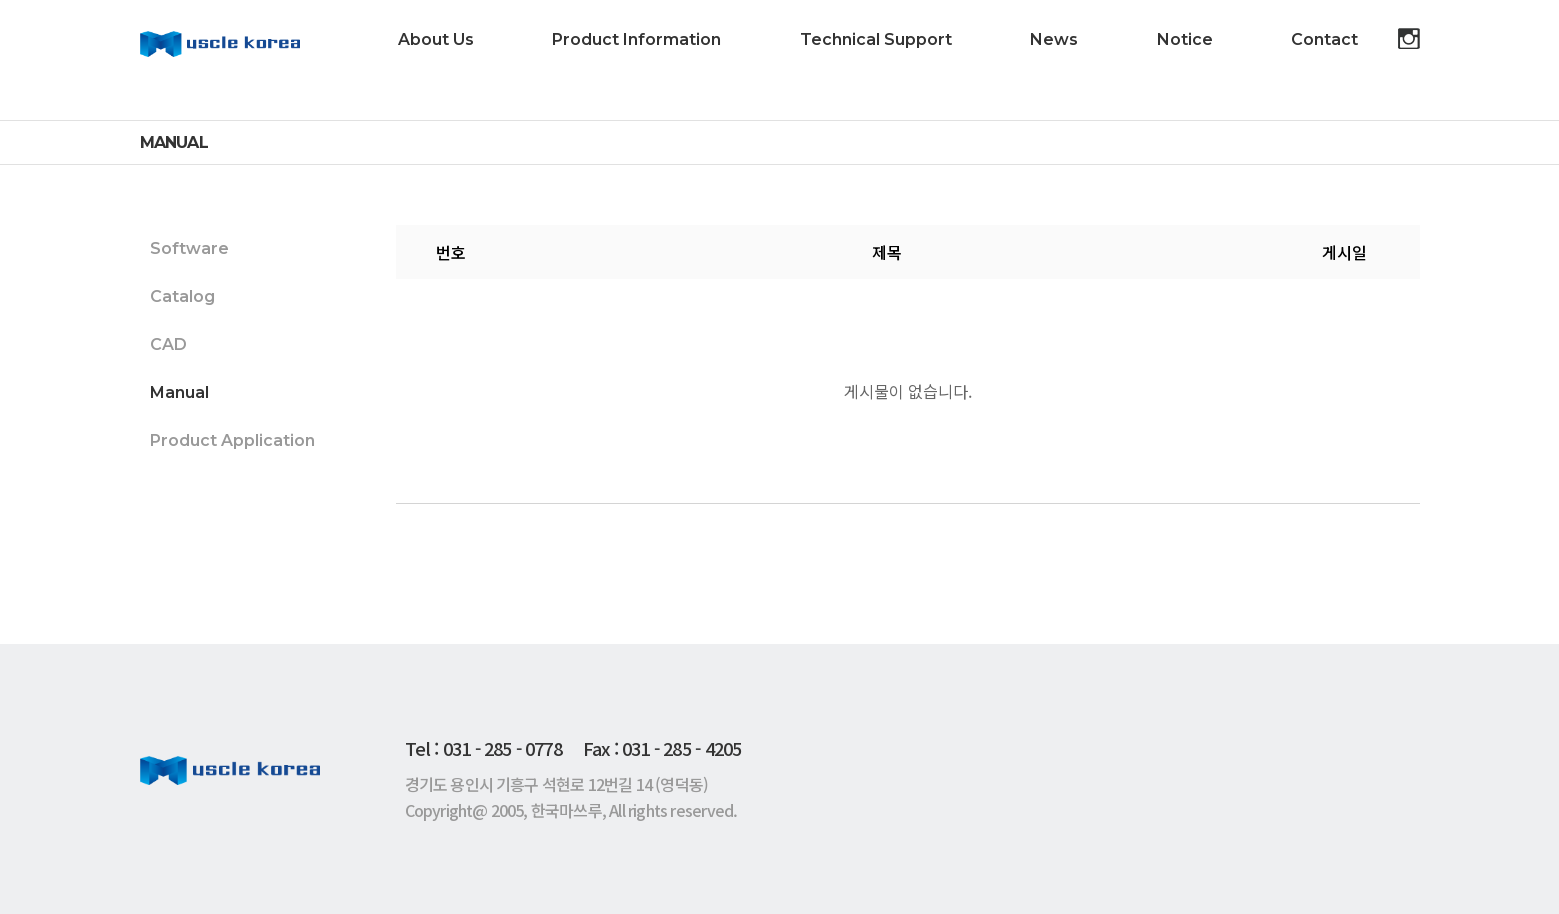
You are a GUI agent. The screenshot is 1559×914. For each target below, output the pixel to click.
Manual (179, 392)
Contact (1324, 39)
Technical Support (876, 39)
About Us (436, 39)
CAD (168, 344)
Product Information (636, 39)
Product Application (232, 440)
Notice (1185, 39)
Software (189, 248)
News (1054, 39)
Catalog (182, 296)
